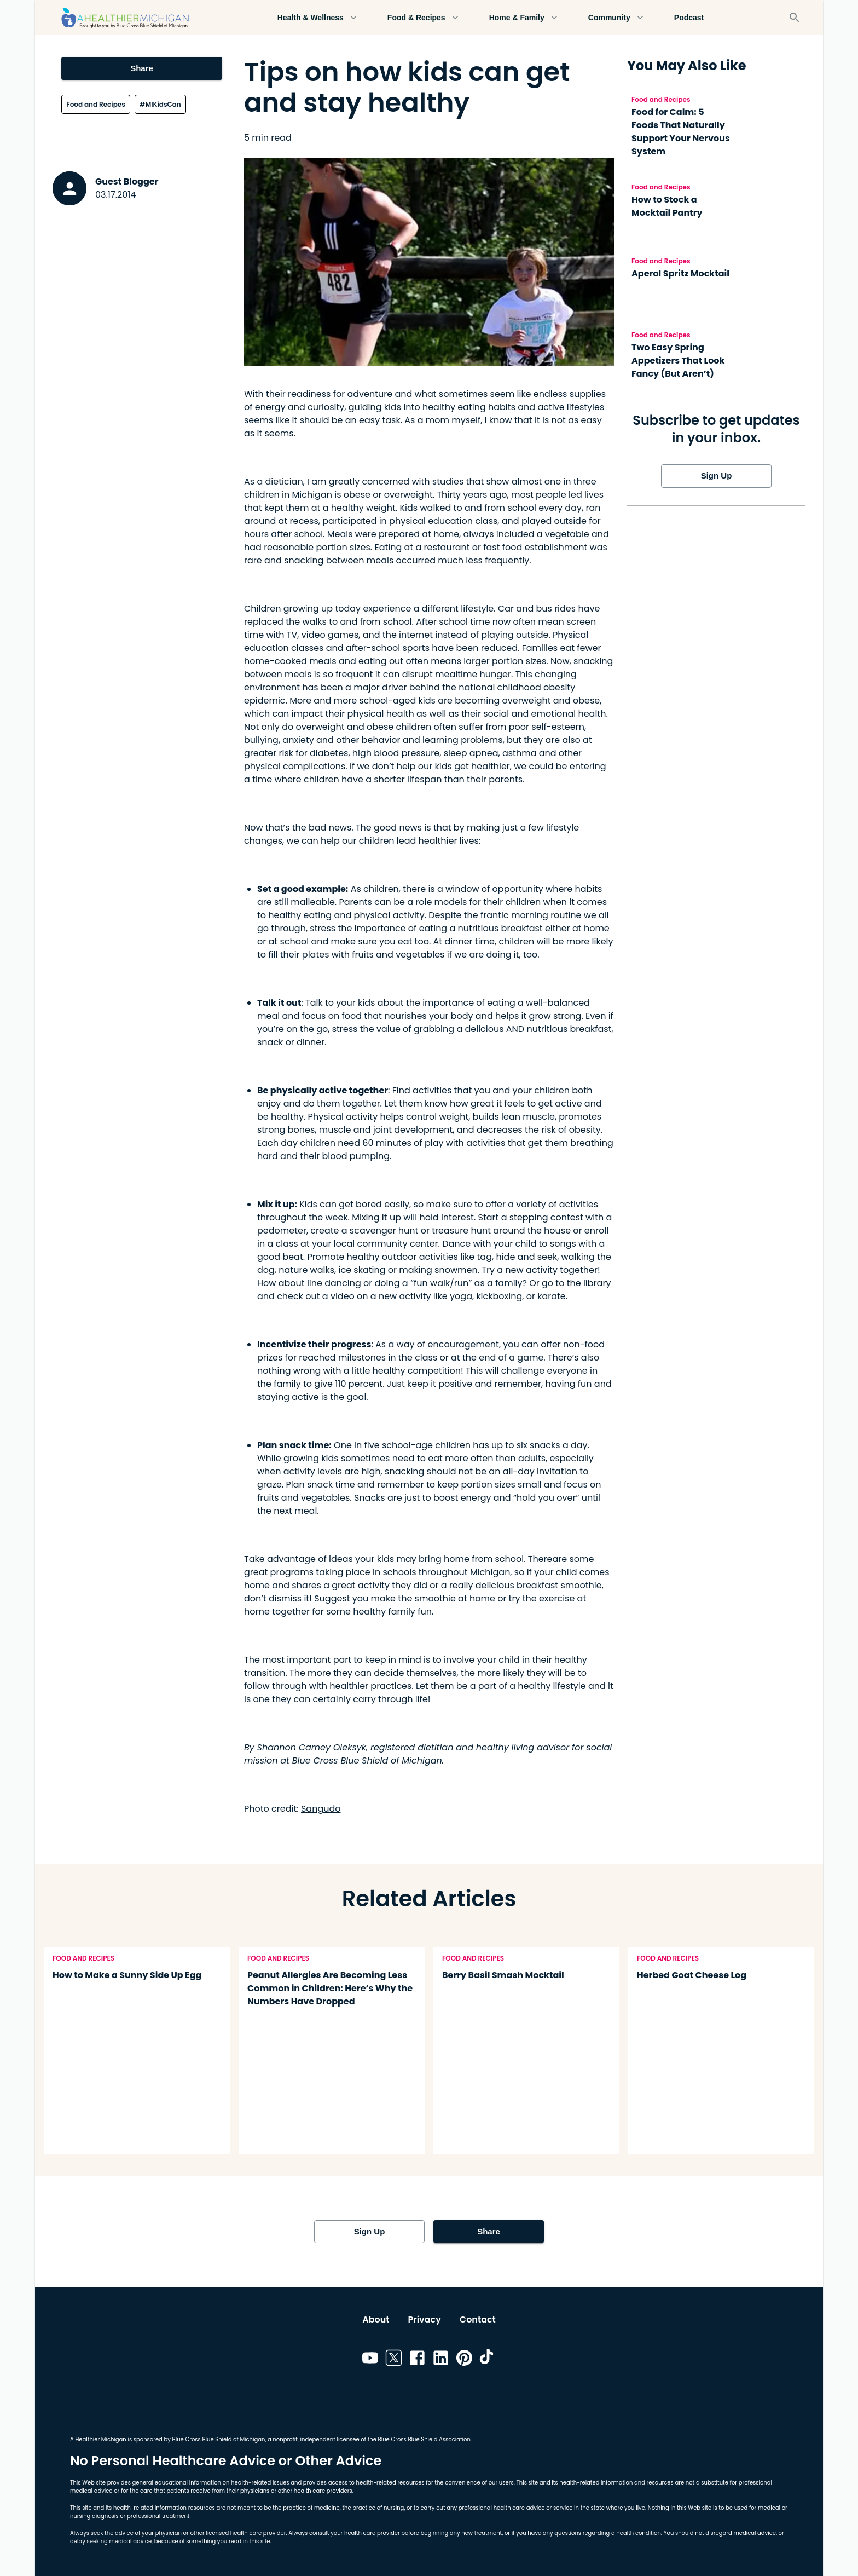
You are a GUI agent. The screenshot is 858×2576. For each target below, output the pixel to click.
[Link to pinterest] (464, 2359)
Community (616, 18)
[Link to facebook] (417, 2359)
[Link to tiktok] (487, 2359)
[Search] (794, 17)
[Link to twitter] (393, 2359)
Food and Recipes (95, 104)
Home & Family (523, 18)
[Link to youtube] (370, 2359)
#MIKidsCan (160, 104)
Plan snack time (293, 1445)
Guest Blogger (127, 181)
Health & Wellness (317, 18)
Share (141, 68)
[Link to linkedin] (440, 2359)
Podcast (689, 18)
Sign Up (716, 476)
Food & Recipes (423, 18)
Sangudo (321, 1808)
